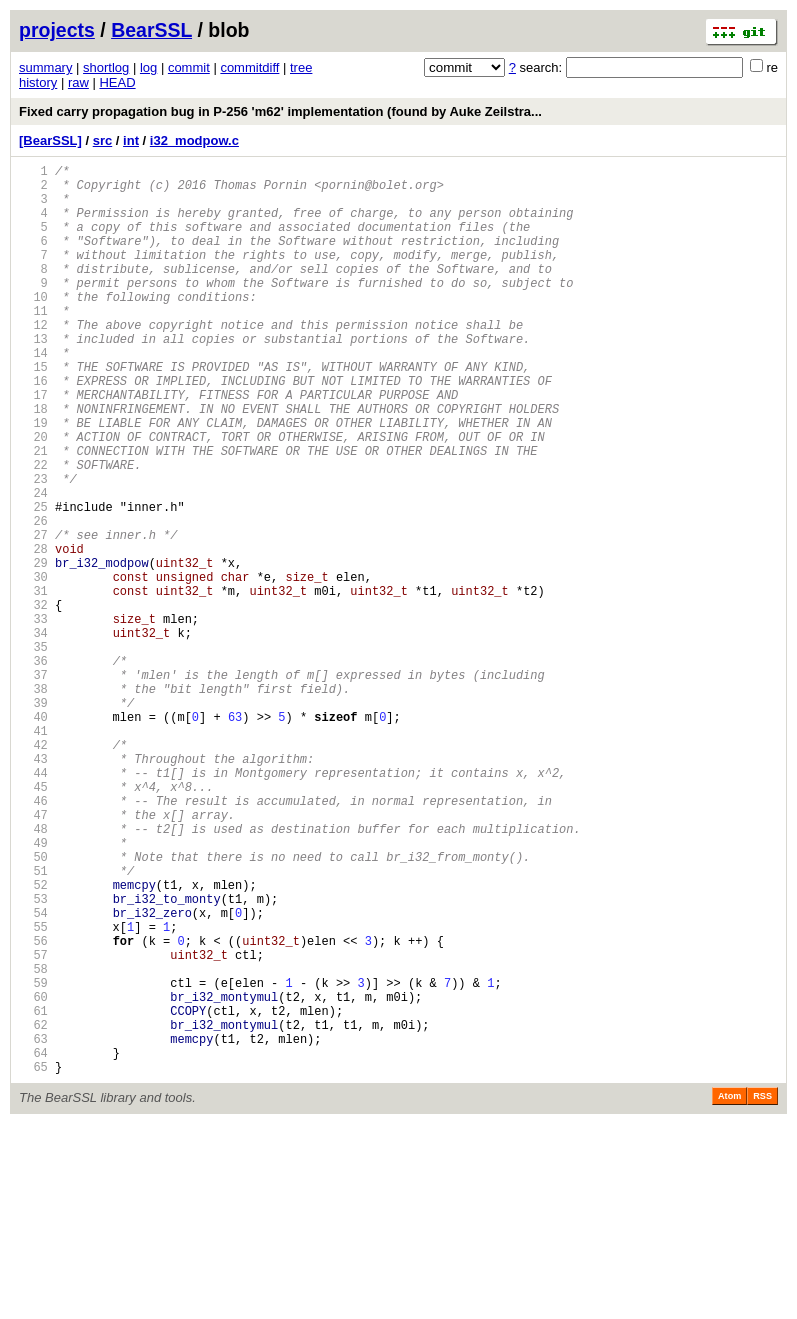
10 (33, 326)
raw (78, 82)
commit (189, 67)
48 (33, 972)
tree (301, 67)
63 (33, 1227)
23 (33, 547)
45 (33, 921)
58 (33, 1142)
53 (33, 1057)
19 (33, 479)
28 (33, 632)
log (148, 67)
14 (33, 394)
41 (33, 853)
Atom (729, 1291)
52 (33, 1040)
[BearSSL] (50, 140)
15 (33, 411)
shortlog (106, 67)
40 (33, 836)
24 (33, 564)
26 (33, 598)
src (103, 140)
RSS (762, 1291)
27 (33, 615)
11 (33, 343)
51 (33, 1023)
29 (33, 649)
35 (33, 751)
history (38, 82)
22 (33, 530)
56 (33, 1108)
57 (33, 1125)
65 (33, 1261)
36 (33, 768)
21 (33, 513)
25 (33, 581)
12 (33, 360)
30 (33, 666)
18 (33, 462)
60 (33, 1176)
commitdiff (249, 67)
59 (33, 1159)
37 (33, 785)
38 (33, 802)
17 (33, 445)
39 (33, 819)
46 (33, 938)
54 (33, 1074)
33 (33, 717)
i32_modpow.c (194, 140)
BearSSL (151, 30)
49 (33, 989)
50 (33, 1006)
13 (33, 377)
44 (33, 904)
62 (33, 1210)
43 (33, 887)
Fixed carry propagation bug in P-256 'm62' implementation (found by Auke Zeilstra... (280, 111)
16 (33, 428)
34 (33, 734)
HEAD (117, 82)
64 (33, 1244)
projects (57, 30)
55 (33, 1091)
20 (33, 496)
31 (33, 683)
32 (33, 700)
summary (45, 67)
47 (33, 955)
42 (33, 870)
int (131, 140)
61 (33, 1193)
